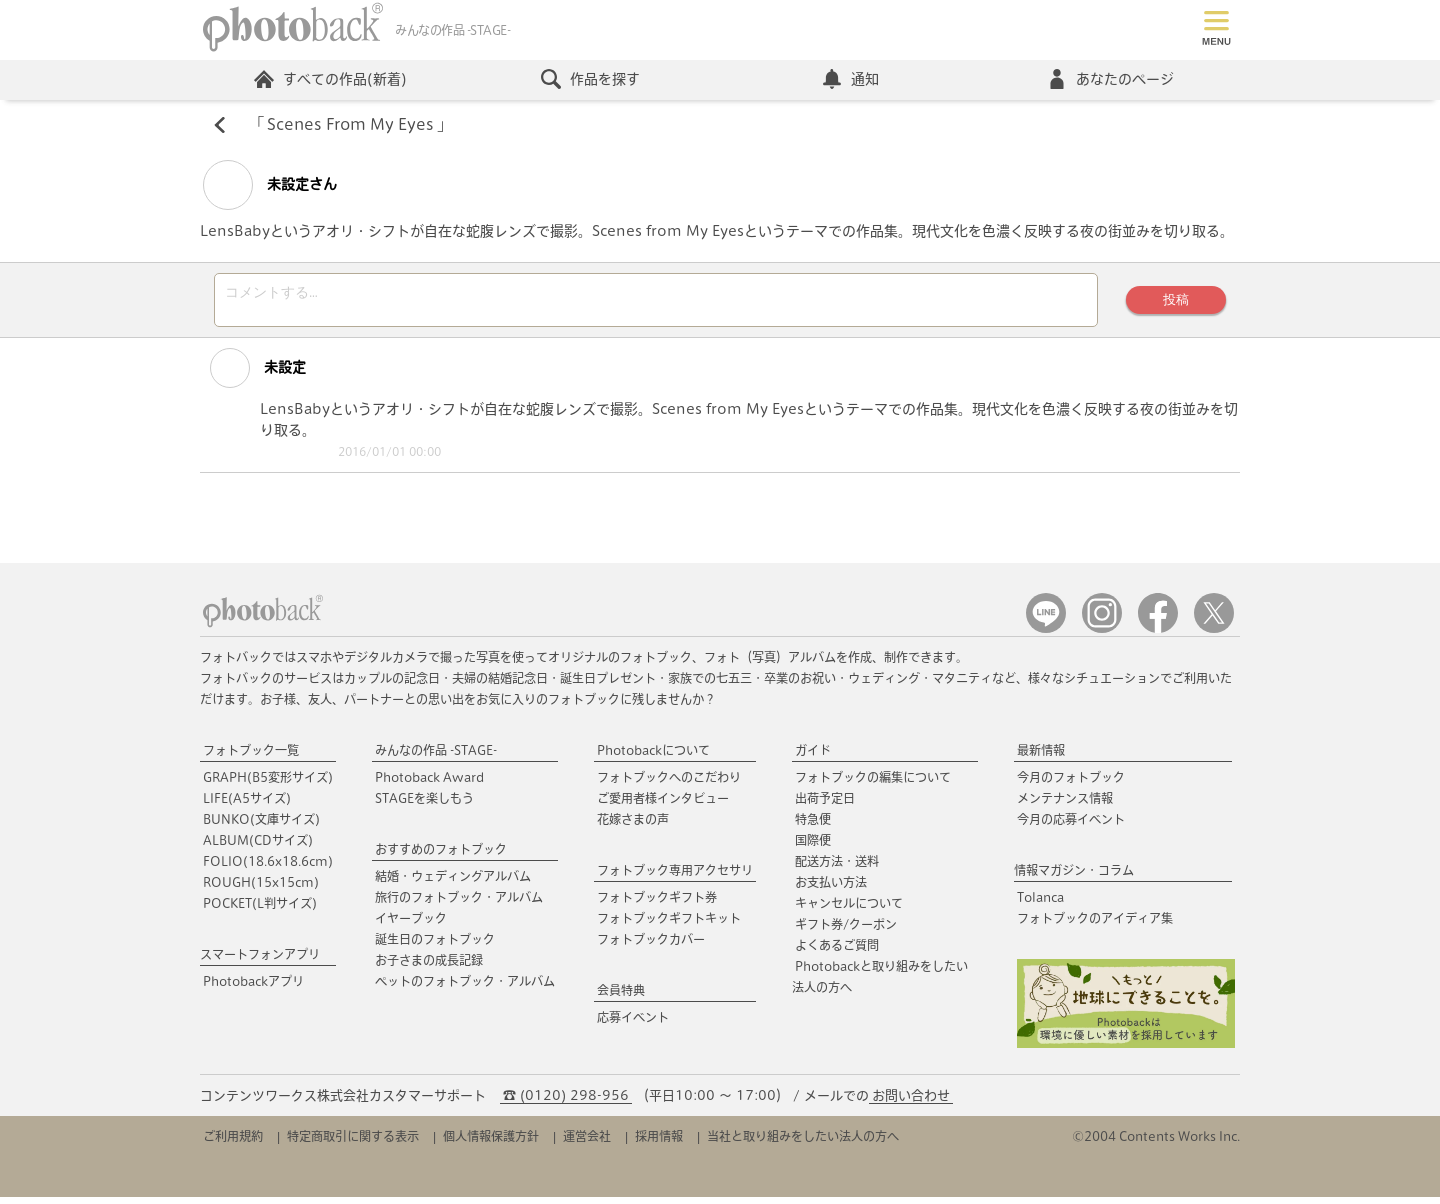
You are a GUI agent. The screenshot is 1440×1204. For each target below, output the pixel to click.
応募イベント (633, 1024)
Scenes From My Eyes (351, 126)
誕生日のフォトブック (435, 946)
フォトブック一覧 (251, 757)
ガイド (813, 757)
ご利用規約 (233, 1143)
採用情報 (659, 1143)
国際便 (813, 847)
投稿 (1175, 303)
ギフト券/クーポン (846, 931)
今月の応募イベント (1071, 826)
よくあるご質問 (837, 952)
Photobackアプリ (253, 988)
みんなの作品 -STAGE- (436, 757)
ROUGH (261, 889)
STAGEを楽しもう (424, 805)
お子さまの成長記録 (429, 967)
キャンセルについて (849, 910)
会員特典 (621, 997)
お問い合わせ (911, 1102)
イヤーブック (411, 925)
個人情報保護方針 (491, 1143)
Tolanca (1040, 904)
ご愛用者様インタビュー (663, 805)
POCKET (260, 910)
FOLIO (268, 868)
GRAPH (268, 784)
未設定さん (270, 186)
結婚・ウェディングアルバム (453, 883)
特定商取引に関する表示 (353, 1143)
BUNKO (261, 826)
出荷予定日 (825, 805)
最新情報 (1041, 757)
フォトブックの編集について (873, 784)
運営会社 (587, 1143)
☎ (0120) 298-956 (566, 1102)
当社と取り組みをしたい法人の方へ (803, 1143)
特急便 (813, 826)
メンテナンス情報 (1065, 805)
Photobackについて (653, 757)
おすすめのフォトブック (441, 856)
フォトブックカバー (651, 946)
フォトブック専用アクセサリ (675, 877)
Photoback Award (429, 784)
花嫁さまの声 (633, 826)
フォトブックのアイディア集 (1095, 925)
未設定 (251, 375)
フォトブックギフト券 (657, 904)
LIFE (247, 805)
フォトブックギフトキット (669, 925)
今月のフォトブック (1071, 784)
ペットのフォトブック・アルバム (465, 988)
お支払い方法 (831, 889)
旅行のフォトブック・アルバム (459, 904)
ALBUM (258, 847)
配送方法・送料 (837, 868)
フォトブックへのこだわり (669, 784)
